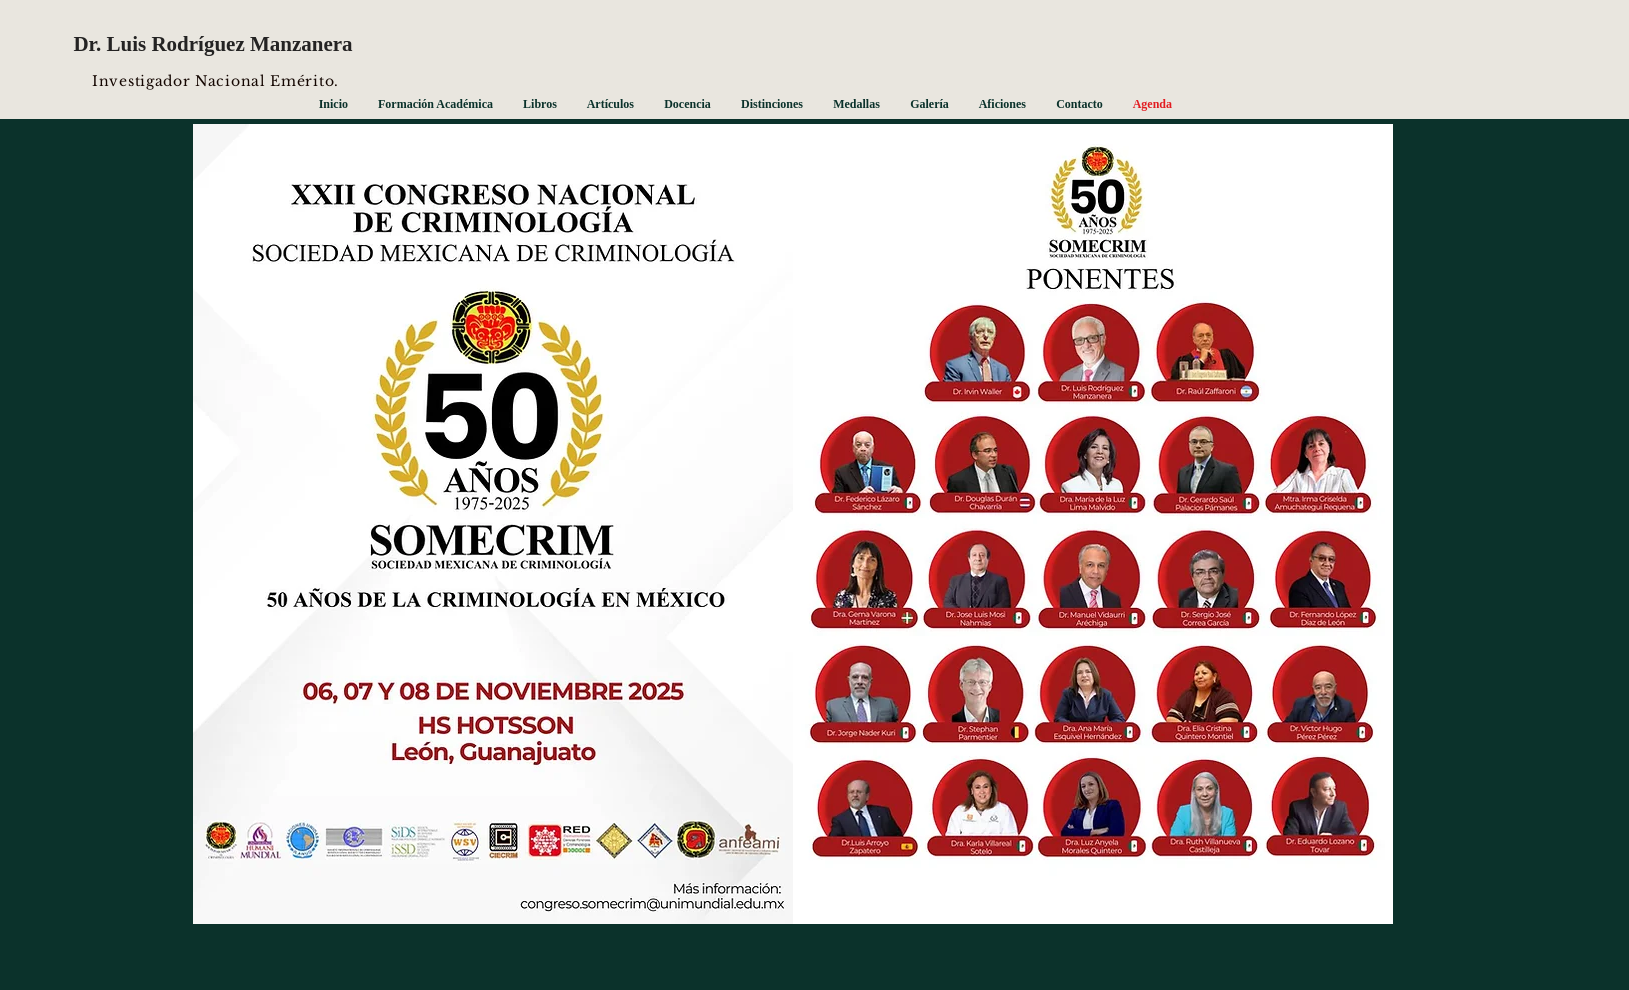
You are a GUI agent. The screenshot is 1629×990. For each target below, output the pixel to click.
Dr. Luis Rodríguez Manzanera (212, 44)
